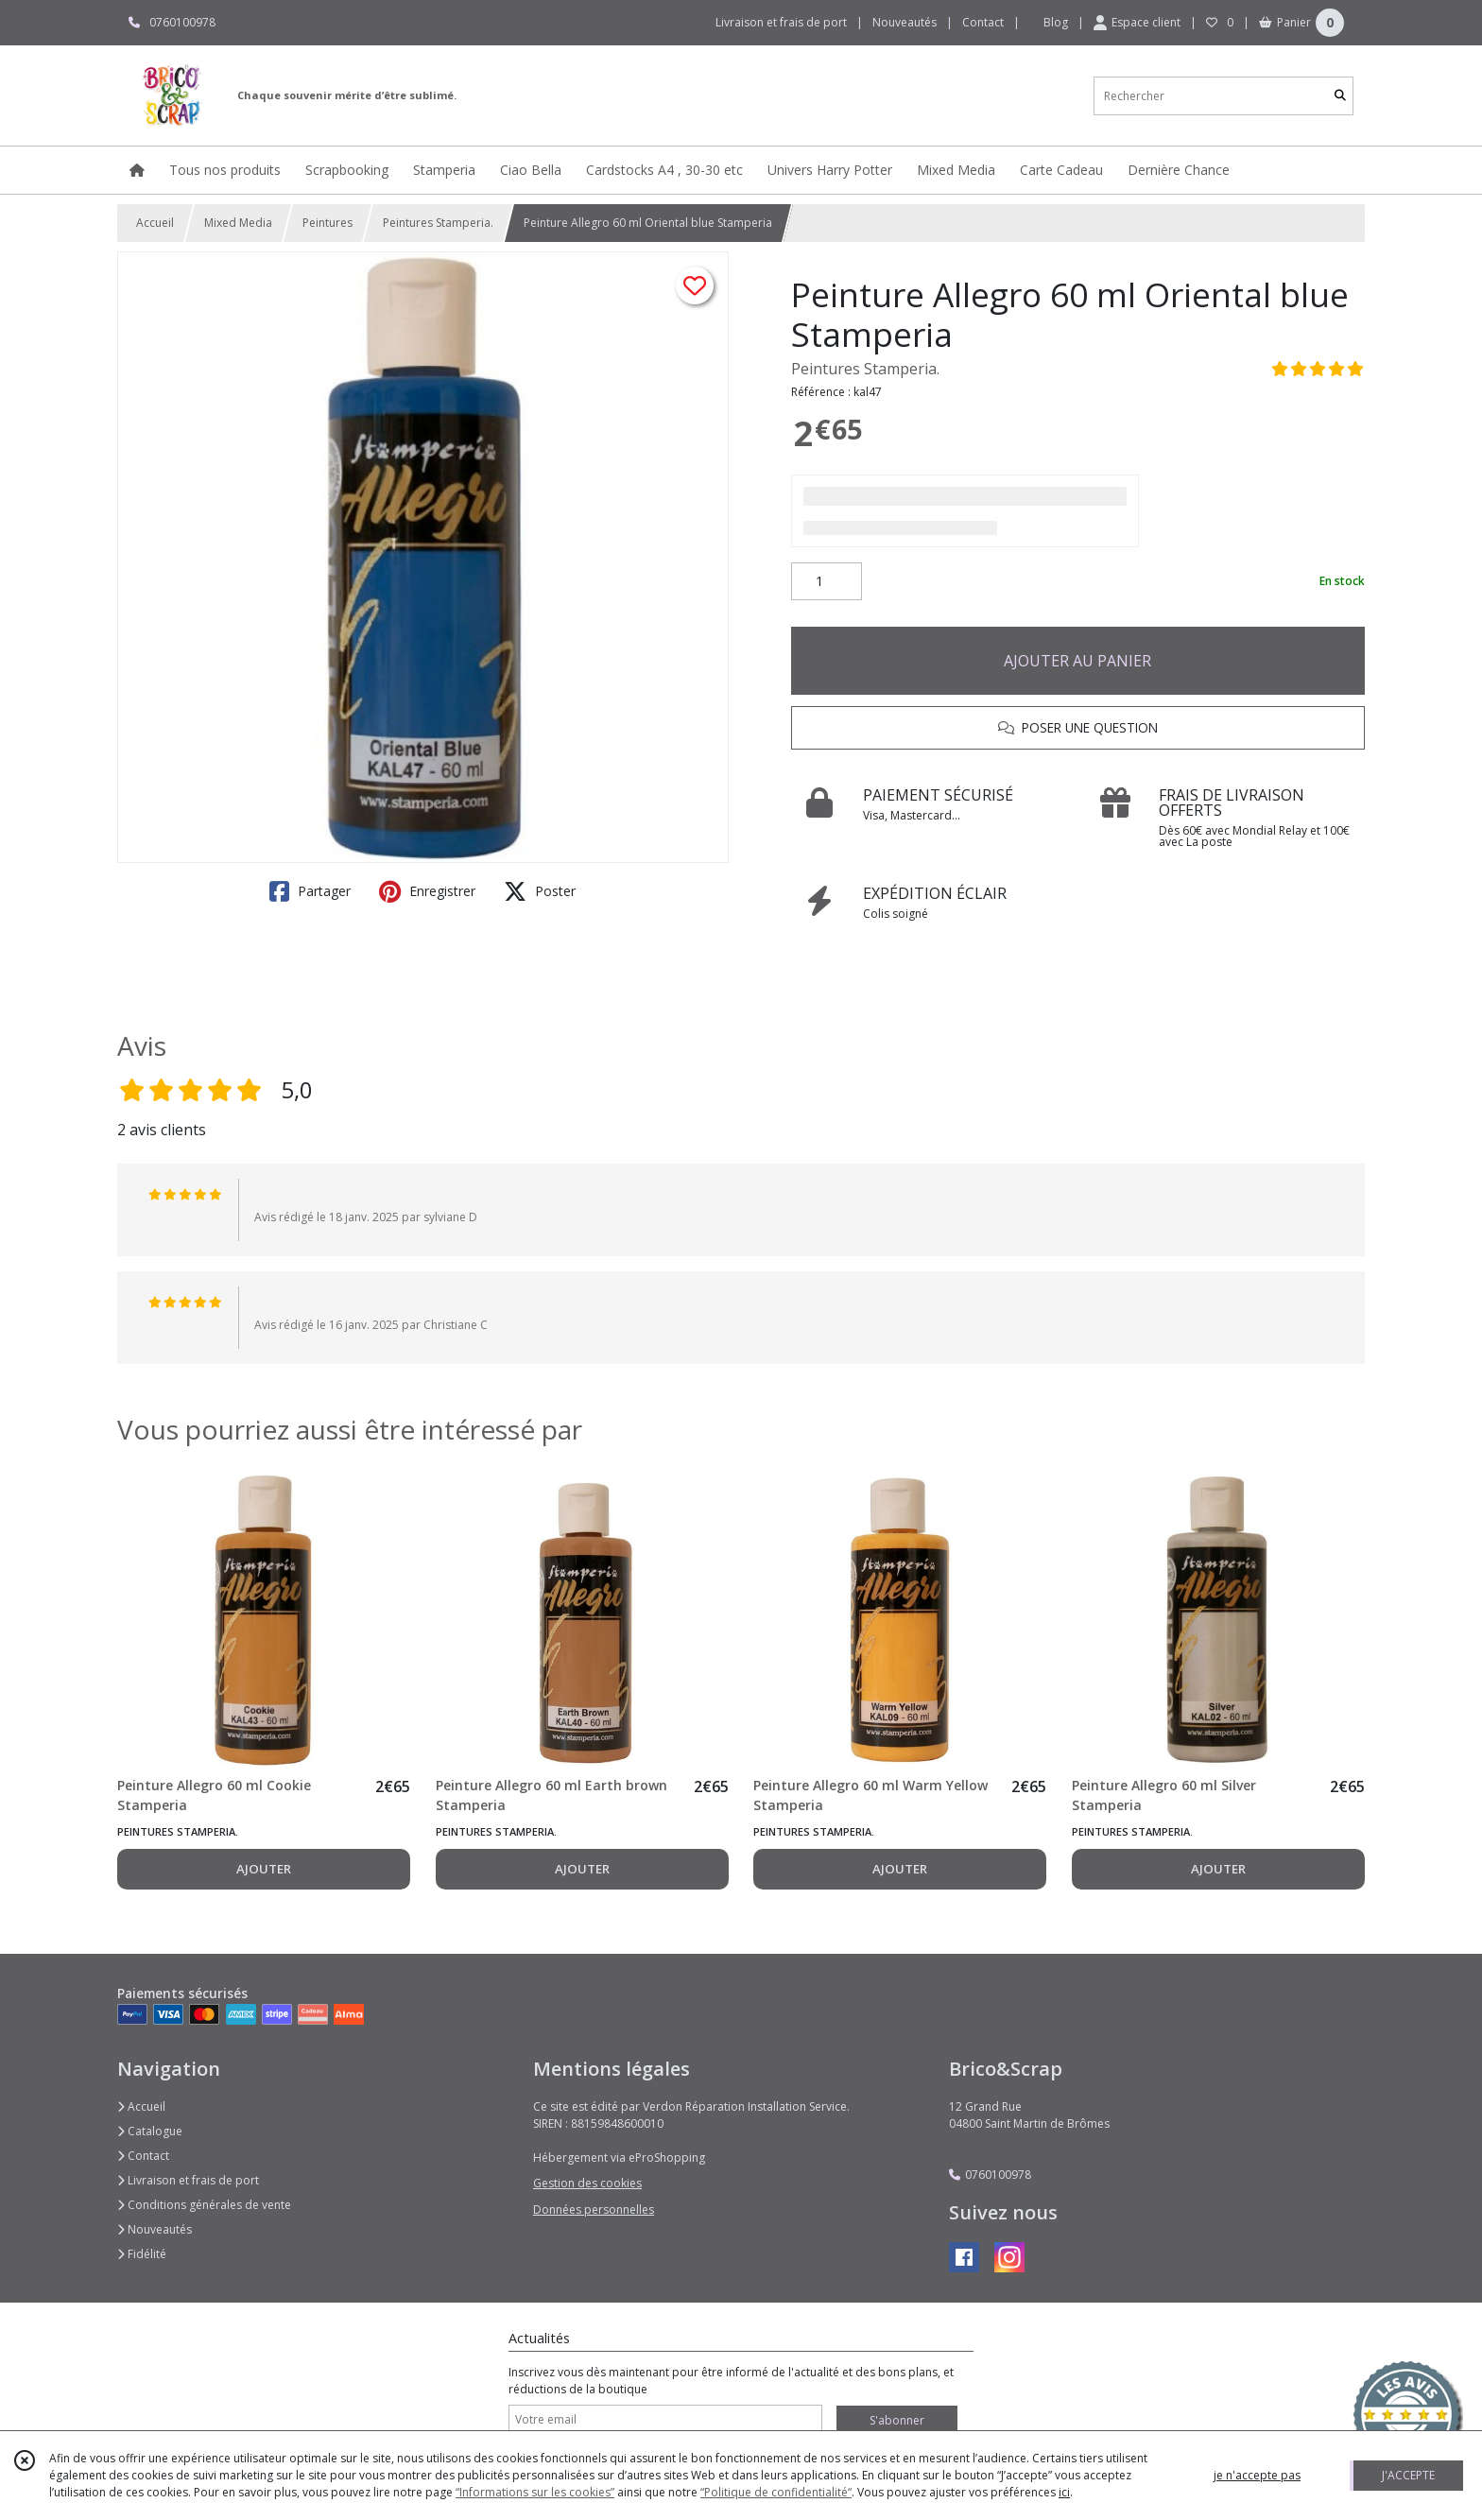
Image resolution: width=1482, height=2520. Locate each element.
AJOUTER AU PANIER (1077, 660)
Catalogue (149, 2131)
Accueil (155, 223)
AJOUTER (263, 1868)
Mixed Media (238, 223)
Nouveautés (154, 2229)
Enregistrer (427, 891)
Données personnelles (593, 2209)
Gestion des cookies (587, 2183)
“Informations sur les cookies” (535, 2492)
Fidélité (141, 2254)
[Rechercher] (1340, 96)
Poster (540, 891)
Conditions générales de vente (204, 2205)
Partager (310, 891)
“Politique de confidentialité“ (776, 2492)
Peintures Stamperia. (438, 223)
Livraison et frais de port (188, 2180)
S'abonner (897, 2420)
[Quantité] (826, 581)
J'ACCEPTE (1408, 2475)
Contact (983, 22)
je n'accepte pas (1257, 2475)
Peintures (327, 223)
